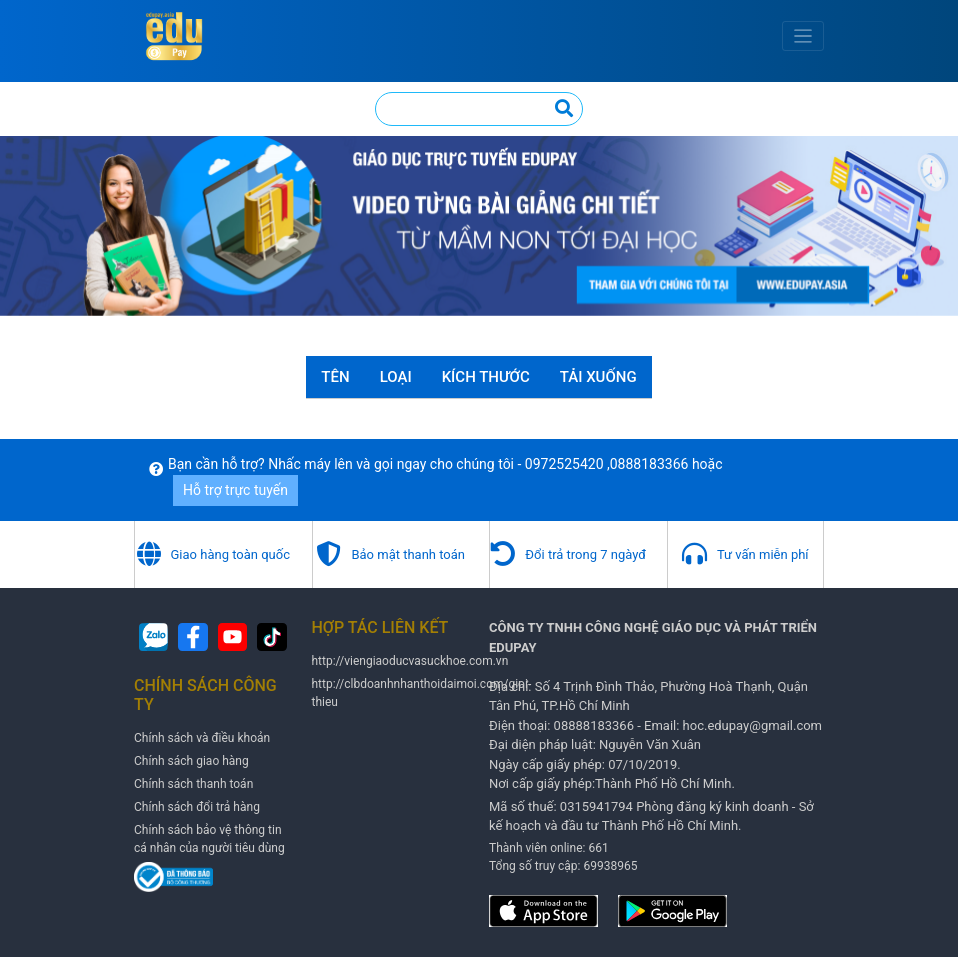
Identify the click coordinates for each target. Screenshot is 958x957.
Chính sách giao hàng (191, 761)
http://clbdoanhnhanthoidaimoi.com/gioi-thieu (422, 693)
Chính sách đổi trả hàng (197, 807)
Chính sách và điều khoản (202, 738)
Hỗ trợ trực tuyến (235, 490)
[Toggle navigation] (803, 36)
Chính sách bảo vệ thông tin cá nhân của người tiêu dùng (209, 839)
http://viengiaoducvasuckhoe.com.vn (410, 661)
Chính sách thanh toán (193, 784)
